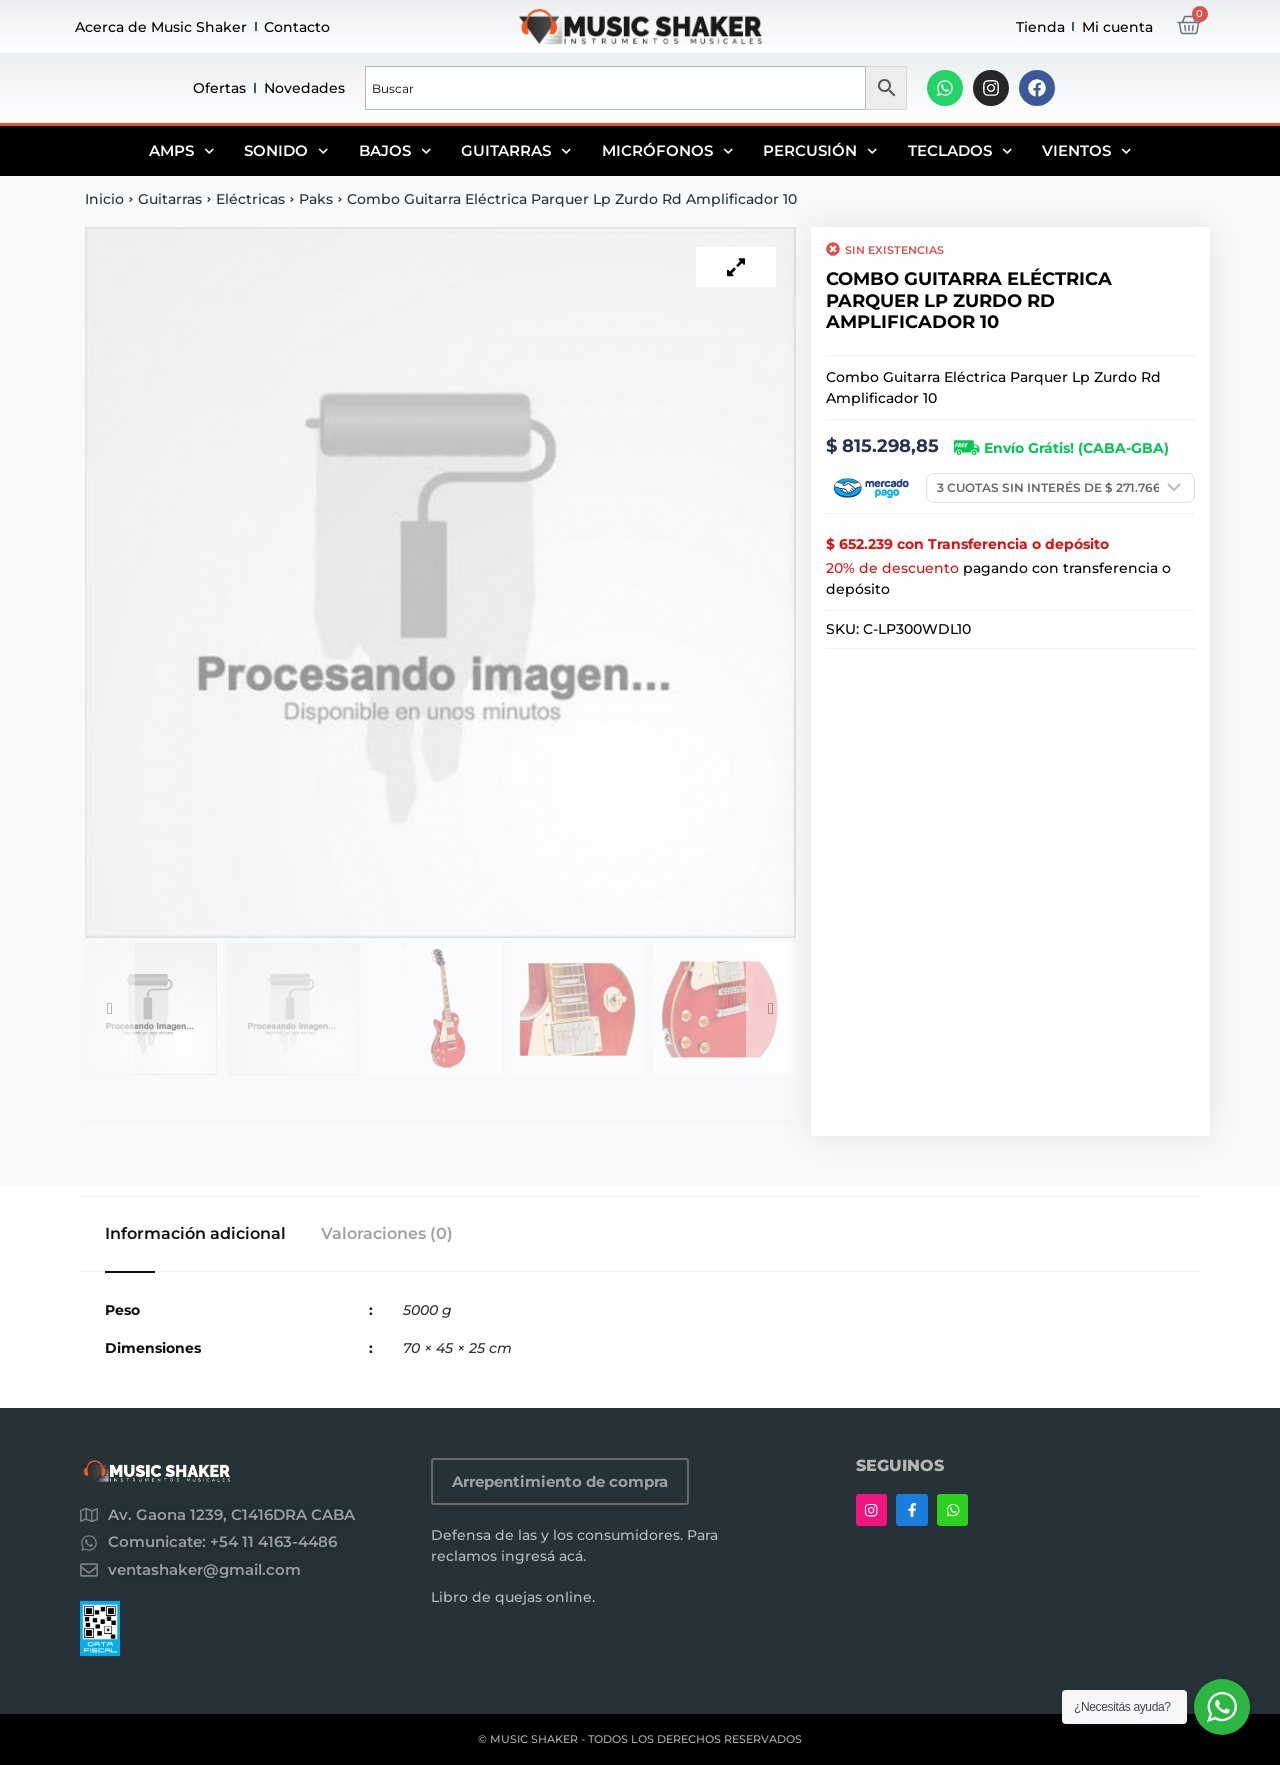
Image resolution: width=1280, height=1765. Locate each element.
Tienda (1040, 27)
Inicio (104, 199)
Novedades (304, 88)
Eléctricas (250, 199)
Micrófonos (668, 151)
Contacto (297, 27)
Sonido (286, 151)
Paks (316, 199)
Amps (182, 151)
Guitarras (516, 151)
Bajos (395, 151)
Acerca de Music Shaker (161, 27)
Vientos (1087, 151)
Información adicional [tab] (195, 1234)
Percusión (820, 151)
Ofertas (219, 88)
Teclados (960, 151)
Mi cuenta (1117, 27)
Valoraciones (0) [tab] (387, 1234)
